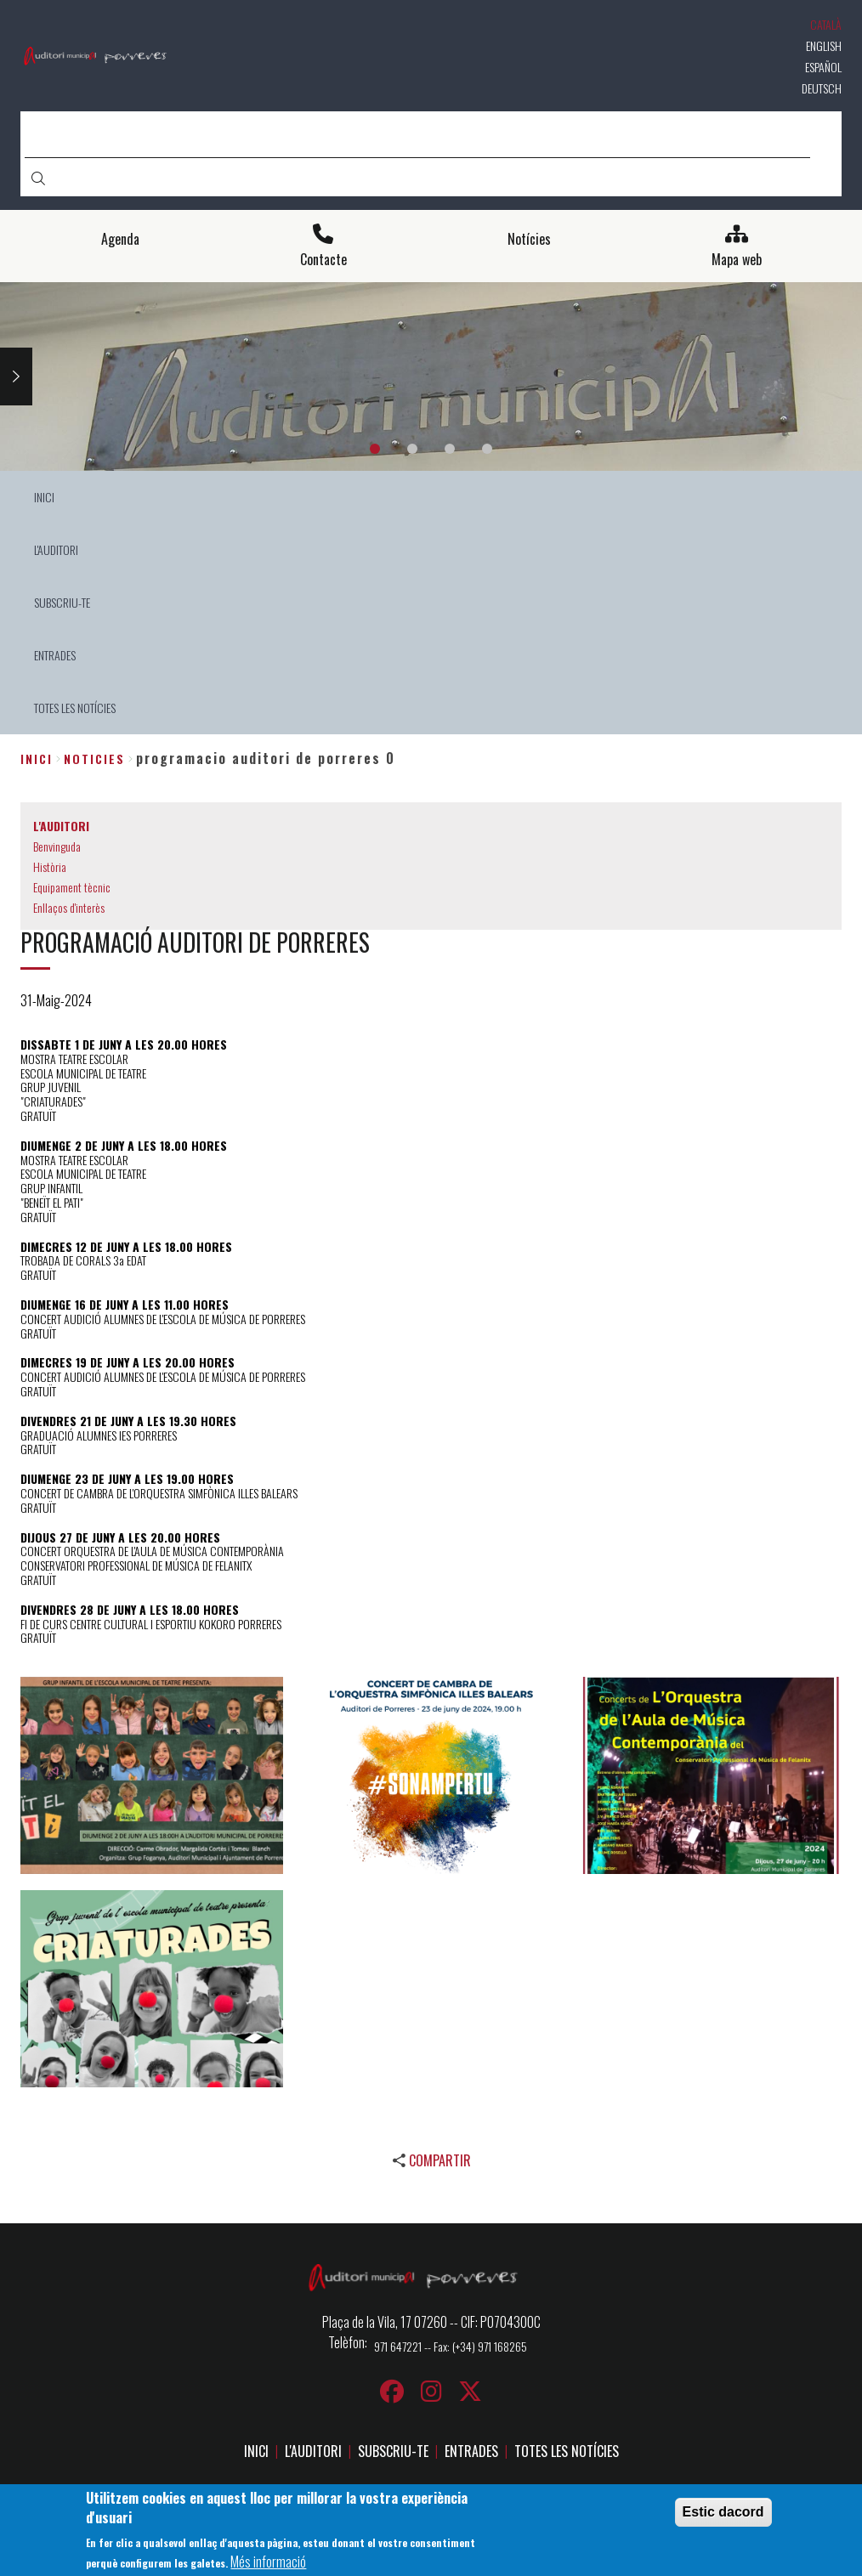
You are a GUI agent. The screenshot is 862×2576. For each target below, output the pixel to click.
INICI (256, 2451)
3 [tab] (450, 449)
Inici (36, 758)
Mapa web (737, 260)
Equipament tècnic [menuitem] (72, 887)
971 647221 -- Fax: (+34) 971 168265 (450, 2346)
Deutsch (822, 88)
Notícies (529, 239)
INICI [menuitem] (44, 497)
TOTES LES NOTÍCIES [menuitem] (75, 707)
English (824, 45)
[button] (151, 1775)
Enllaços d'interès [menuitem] (69, 907)
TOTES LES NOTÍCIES (566, 2451)
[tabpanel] (431, 377)
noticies (94, 758)
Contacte (323, 260)
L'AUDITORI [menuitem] (56, 549)
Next (16, 376)
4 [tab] (487, 449)
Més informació (268, 2562)
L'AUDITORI (313, 2451)
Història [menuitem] (49, 866)
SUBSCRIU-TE (393, 2451)
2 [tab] (412, 449)
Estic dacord (723, 2512)
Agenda (120, 239)
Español (823, 67)
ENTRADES (471, 2451)
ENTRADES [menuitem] (55, 655)
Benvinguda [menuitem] (57, 846)
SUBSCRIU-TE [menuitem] (62, 602)
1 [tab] (375, 449)
